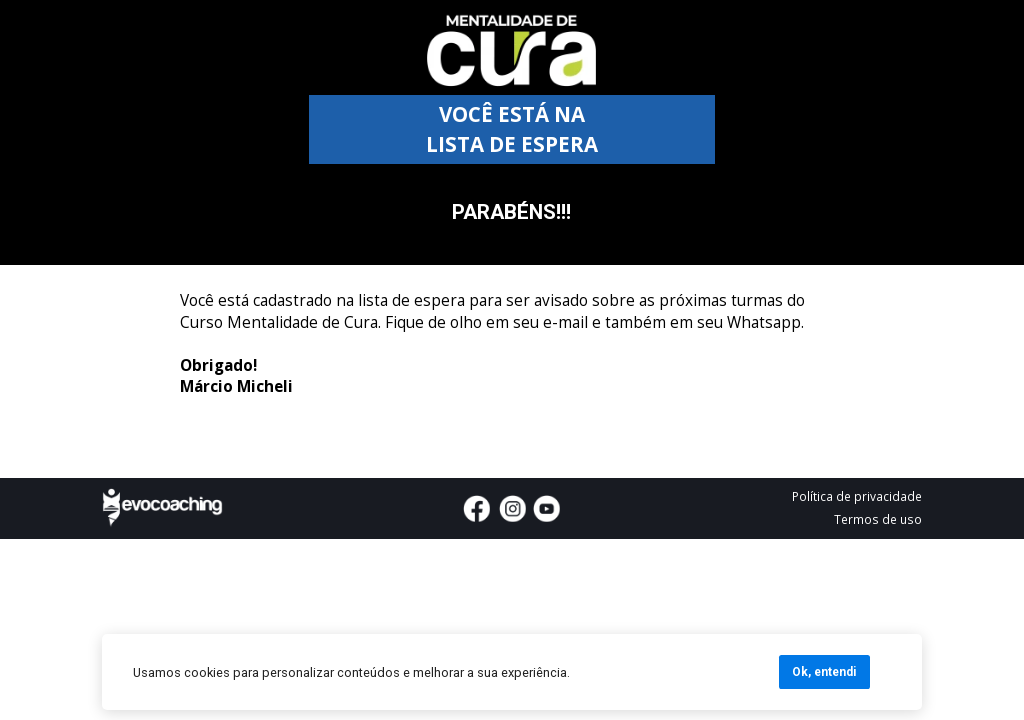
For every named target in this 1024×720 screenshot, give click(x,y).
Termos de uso (878, 519)
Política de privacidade (857, 496)
